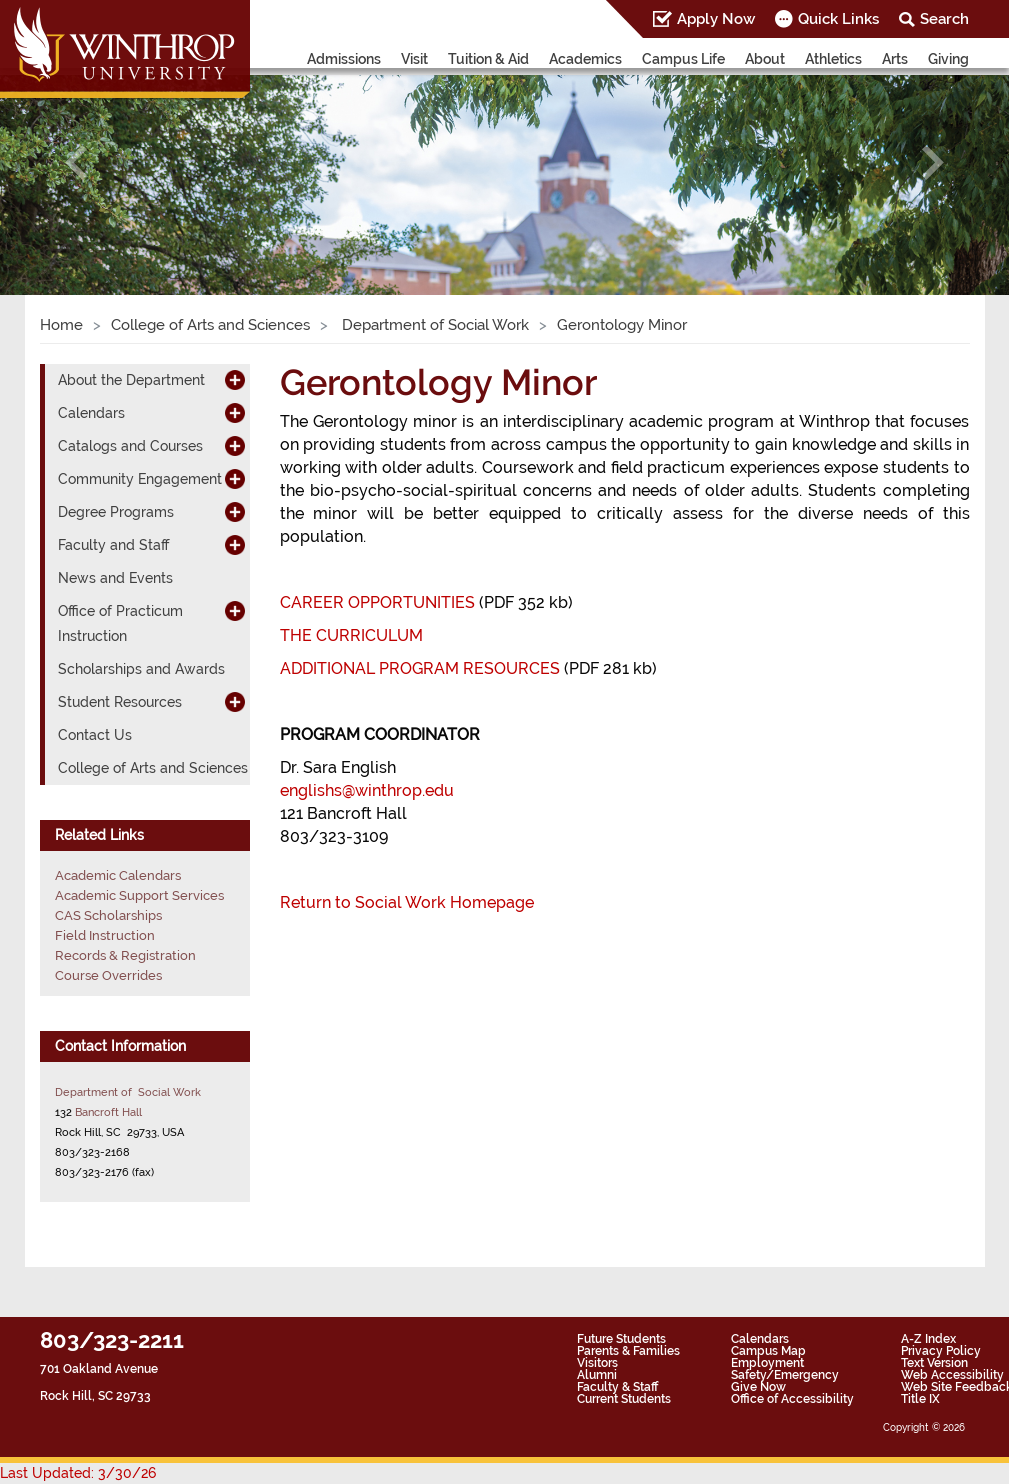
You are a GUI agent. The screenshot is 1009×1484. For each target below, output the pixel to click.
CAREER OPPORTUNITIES (377, 602)
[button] (75, 163)
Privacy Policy (941, 1351)
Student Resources (120, 702)
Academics (585, 59)
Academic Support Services (139, 895)
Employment (767, 1363)
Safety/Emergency (785, 1375)
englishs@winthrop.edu (367, 790)
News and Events (115, 578)
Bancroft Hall (108, 1112)
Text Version (934, 1363)
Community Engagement (140, 479)
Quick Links (838, 19)
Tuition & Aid (488, 59)
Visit (414, 59)
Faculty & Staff (617, 1387)
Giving (948, 59)
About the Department (131, 380)
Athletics (833, 59)
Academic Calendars (118, 875)
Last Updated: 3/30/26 (78, 1473)
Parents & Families (628, 1351)
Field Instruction (105, 935)
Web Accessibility (952, 1375)
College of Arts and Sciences (210, 325)
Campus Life (683, 59)
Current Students (624, 1399)
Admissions (344, 59)
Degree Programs (116, 512)
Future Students (621, 1339)
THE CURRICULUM (351, 635)
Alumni (597, 1375)
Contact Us (95, 735)
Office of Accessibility (792, 1399)
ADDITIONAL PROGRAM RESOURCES (420, 668)
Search (944, 19)
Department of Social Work (433, 325)
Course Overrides (108, 975)
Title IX (920, 1399)
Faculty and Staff (113, 545)
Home (61, 325)
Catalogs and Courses (130, 446)
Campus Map (768, 1351)
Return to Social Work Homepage (407, 902)
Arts (895, 59)
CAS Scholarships (108, 915)
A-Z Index (928, 1339)
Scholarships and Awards (141, 669)
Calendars (91, 413)
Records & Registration (125, 955)
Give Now (758, 1387)
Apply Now (716, 19)
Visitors (597, 1363)
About (765, 59)
